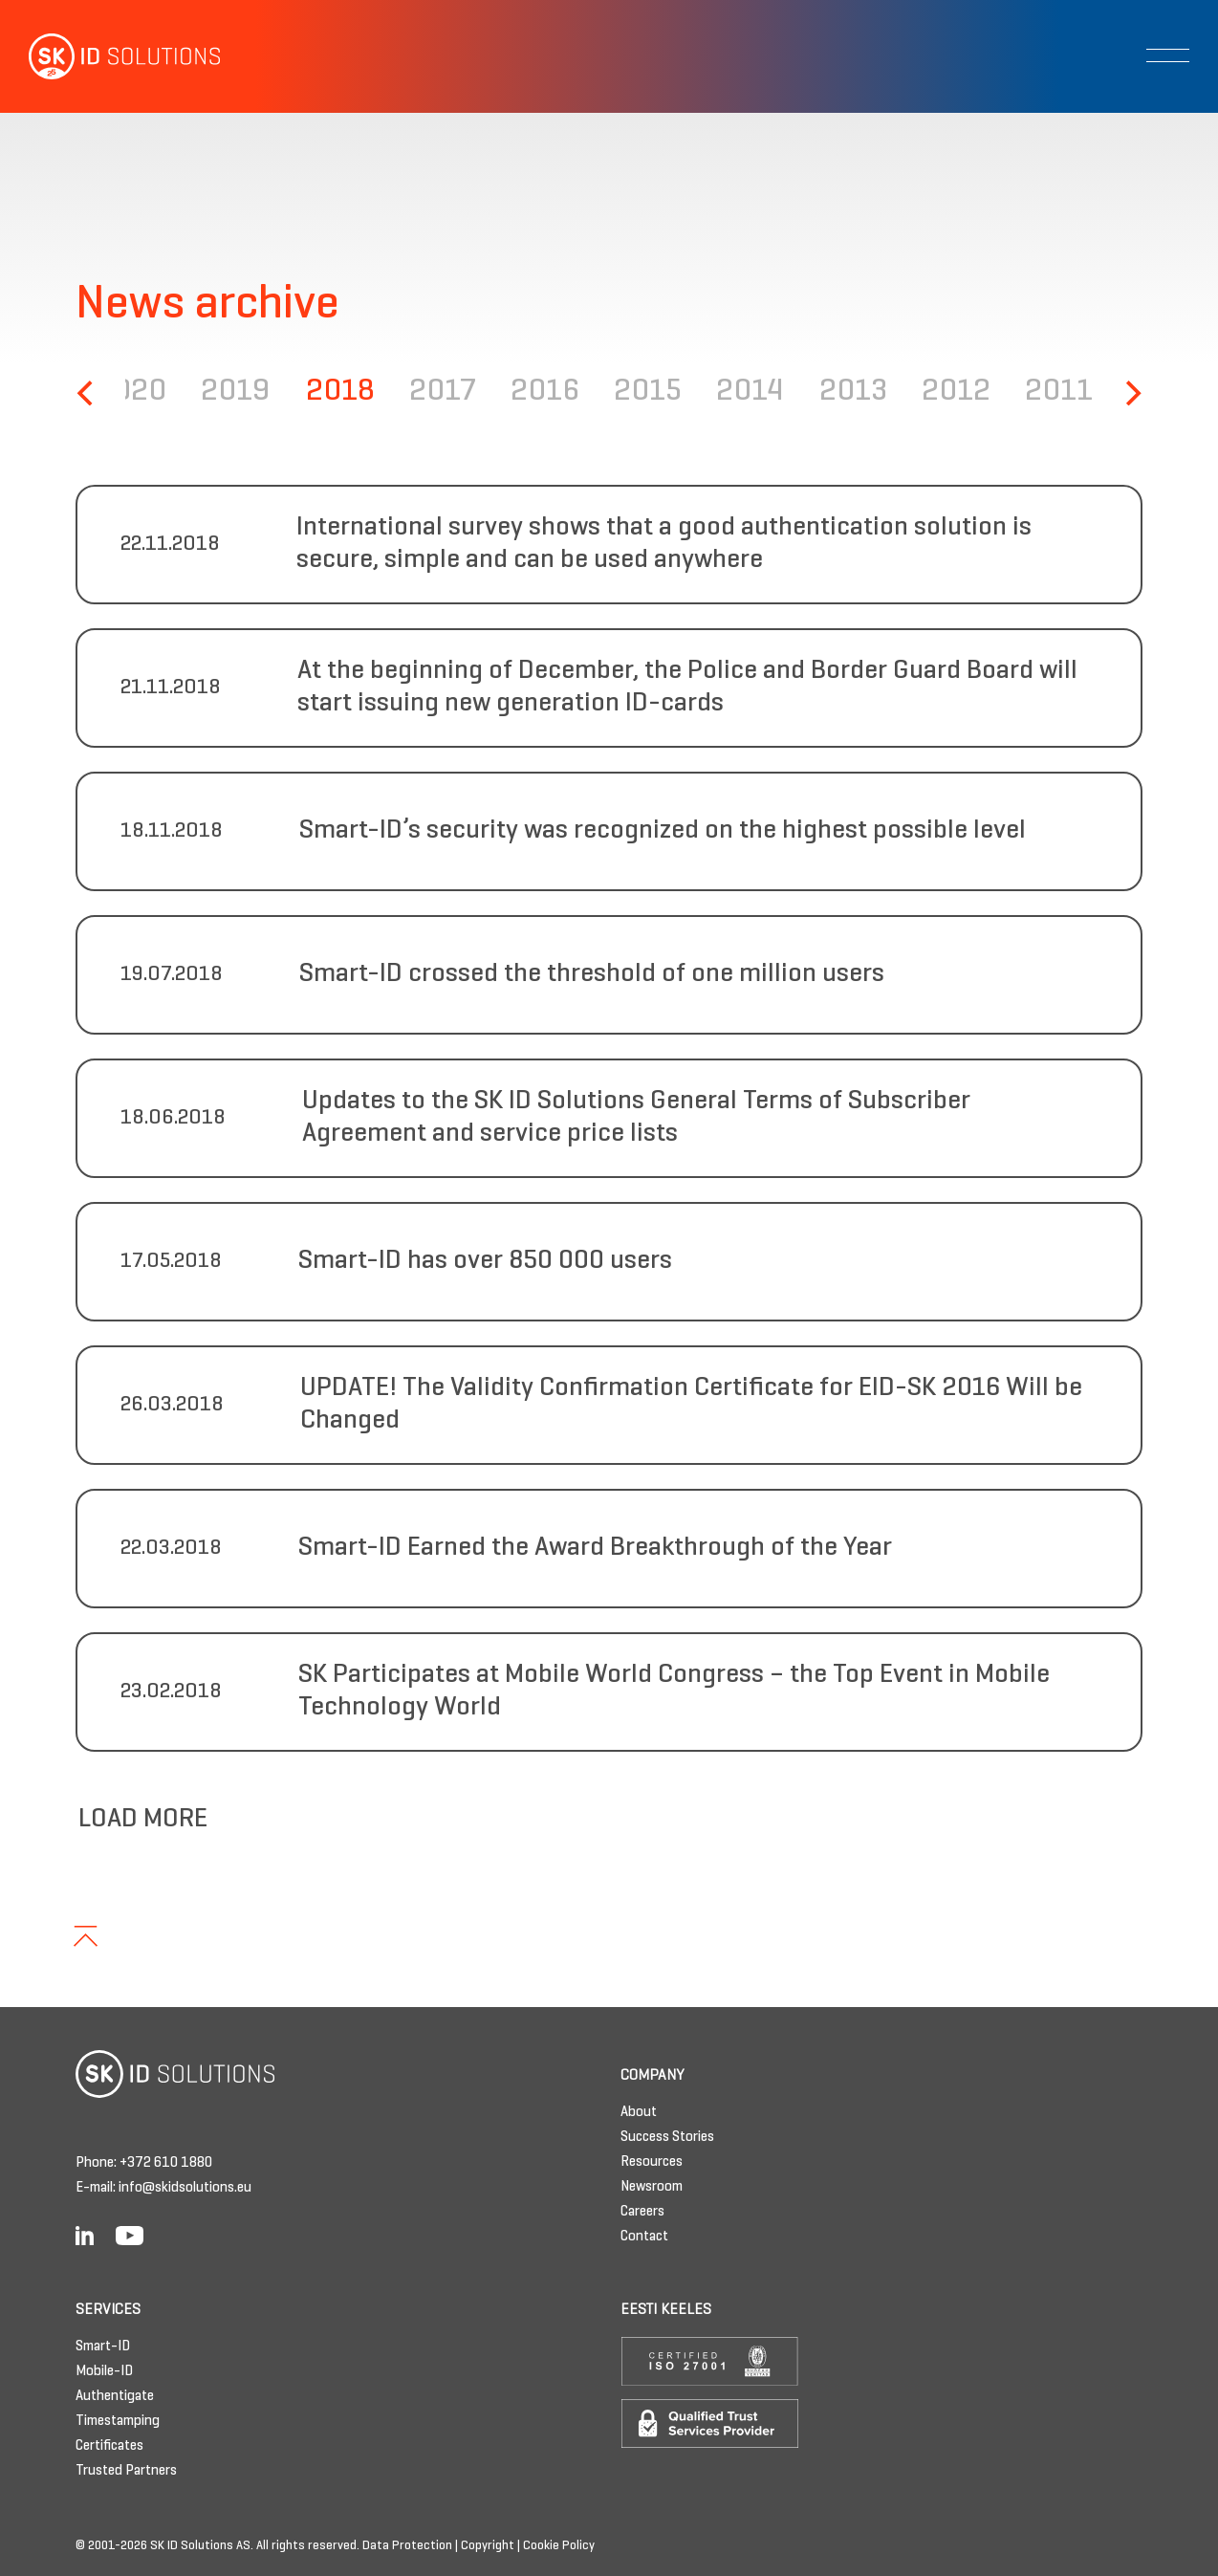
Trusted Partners (126, 2471)
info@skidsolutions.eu (185, 2187)
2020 (131, 392)
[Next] (1131, 393)
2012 (956, 392)
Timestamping (118, 2421)
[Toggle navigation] (1167, 55)
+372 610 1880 (166, 2163)
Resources (651, 2162)
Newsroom (651, 2187)
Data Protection (407, 2546)
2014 (750, 392)
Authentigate (115, 2396)
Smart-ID (103, 2346)
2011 (1059, 392)
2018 (340, 392)
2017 (442, 392)
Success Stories (667, 2137)
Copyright (487, 2546)
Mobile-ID (104, 2371)
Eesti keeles (665, 2310)
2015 (648, 392)
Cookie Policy (559, 2546)
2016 (545, 392)
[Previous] (87, 393)
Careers (642, 2211)
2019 (236, 392)
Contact (644, 2236)
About (638, 2112)
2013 (853, 392)
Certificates (109, 2446)
